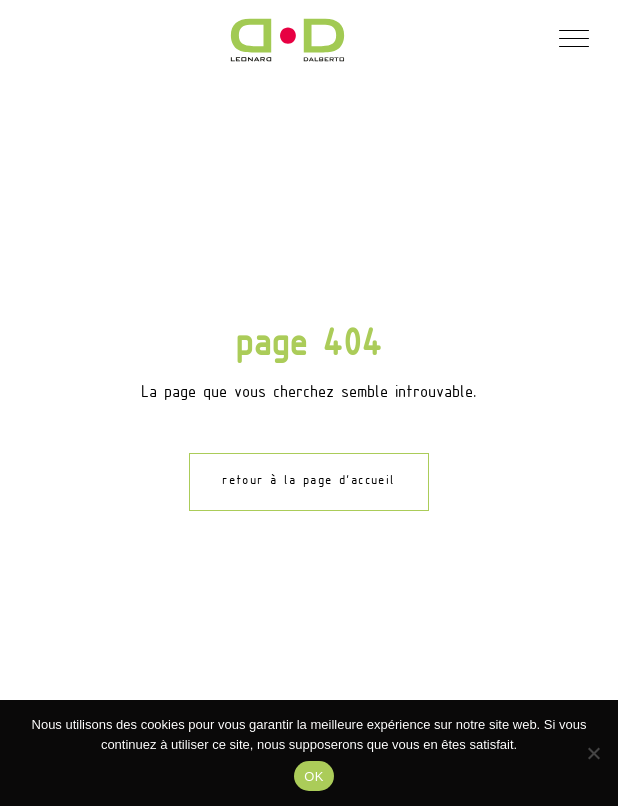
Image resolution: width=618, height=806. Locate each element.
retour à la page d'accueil (308, 481)
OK (313, 776)
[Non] (593, 753)
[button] (573, 37)
